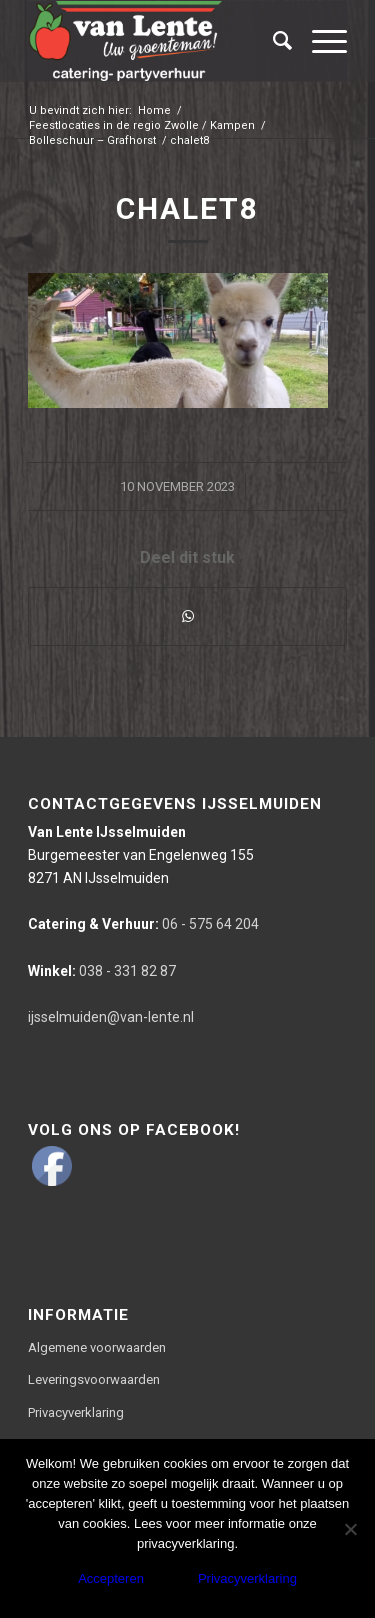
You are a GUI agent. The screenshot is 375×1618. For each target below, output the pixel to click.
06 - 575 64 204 (143, 924)
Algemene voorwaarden (97, 1347)
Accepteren (111, 1578)
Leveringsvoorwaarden (94, 1379)
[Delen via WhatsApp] (187, 616)
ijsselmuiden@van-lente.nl (111, 1017)
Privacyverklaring (76, 1412)
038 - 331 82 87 (102, 971)
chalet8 (187, 208)
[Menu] (319, 41)
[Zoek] (272, 41)
